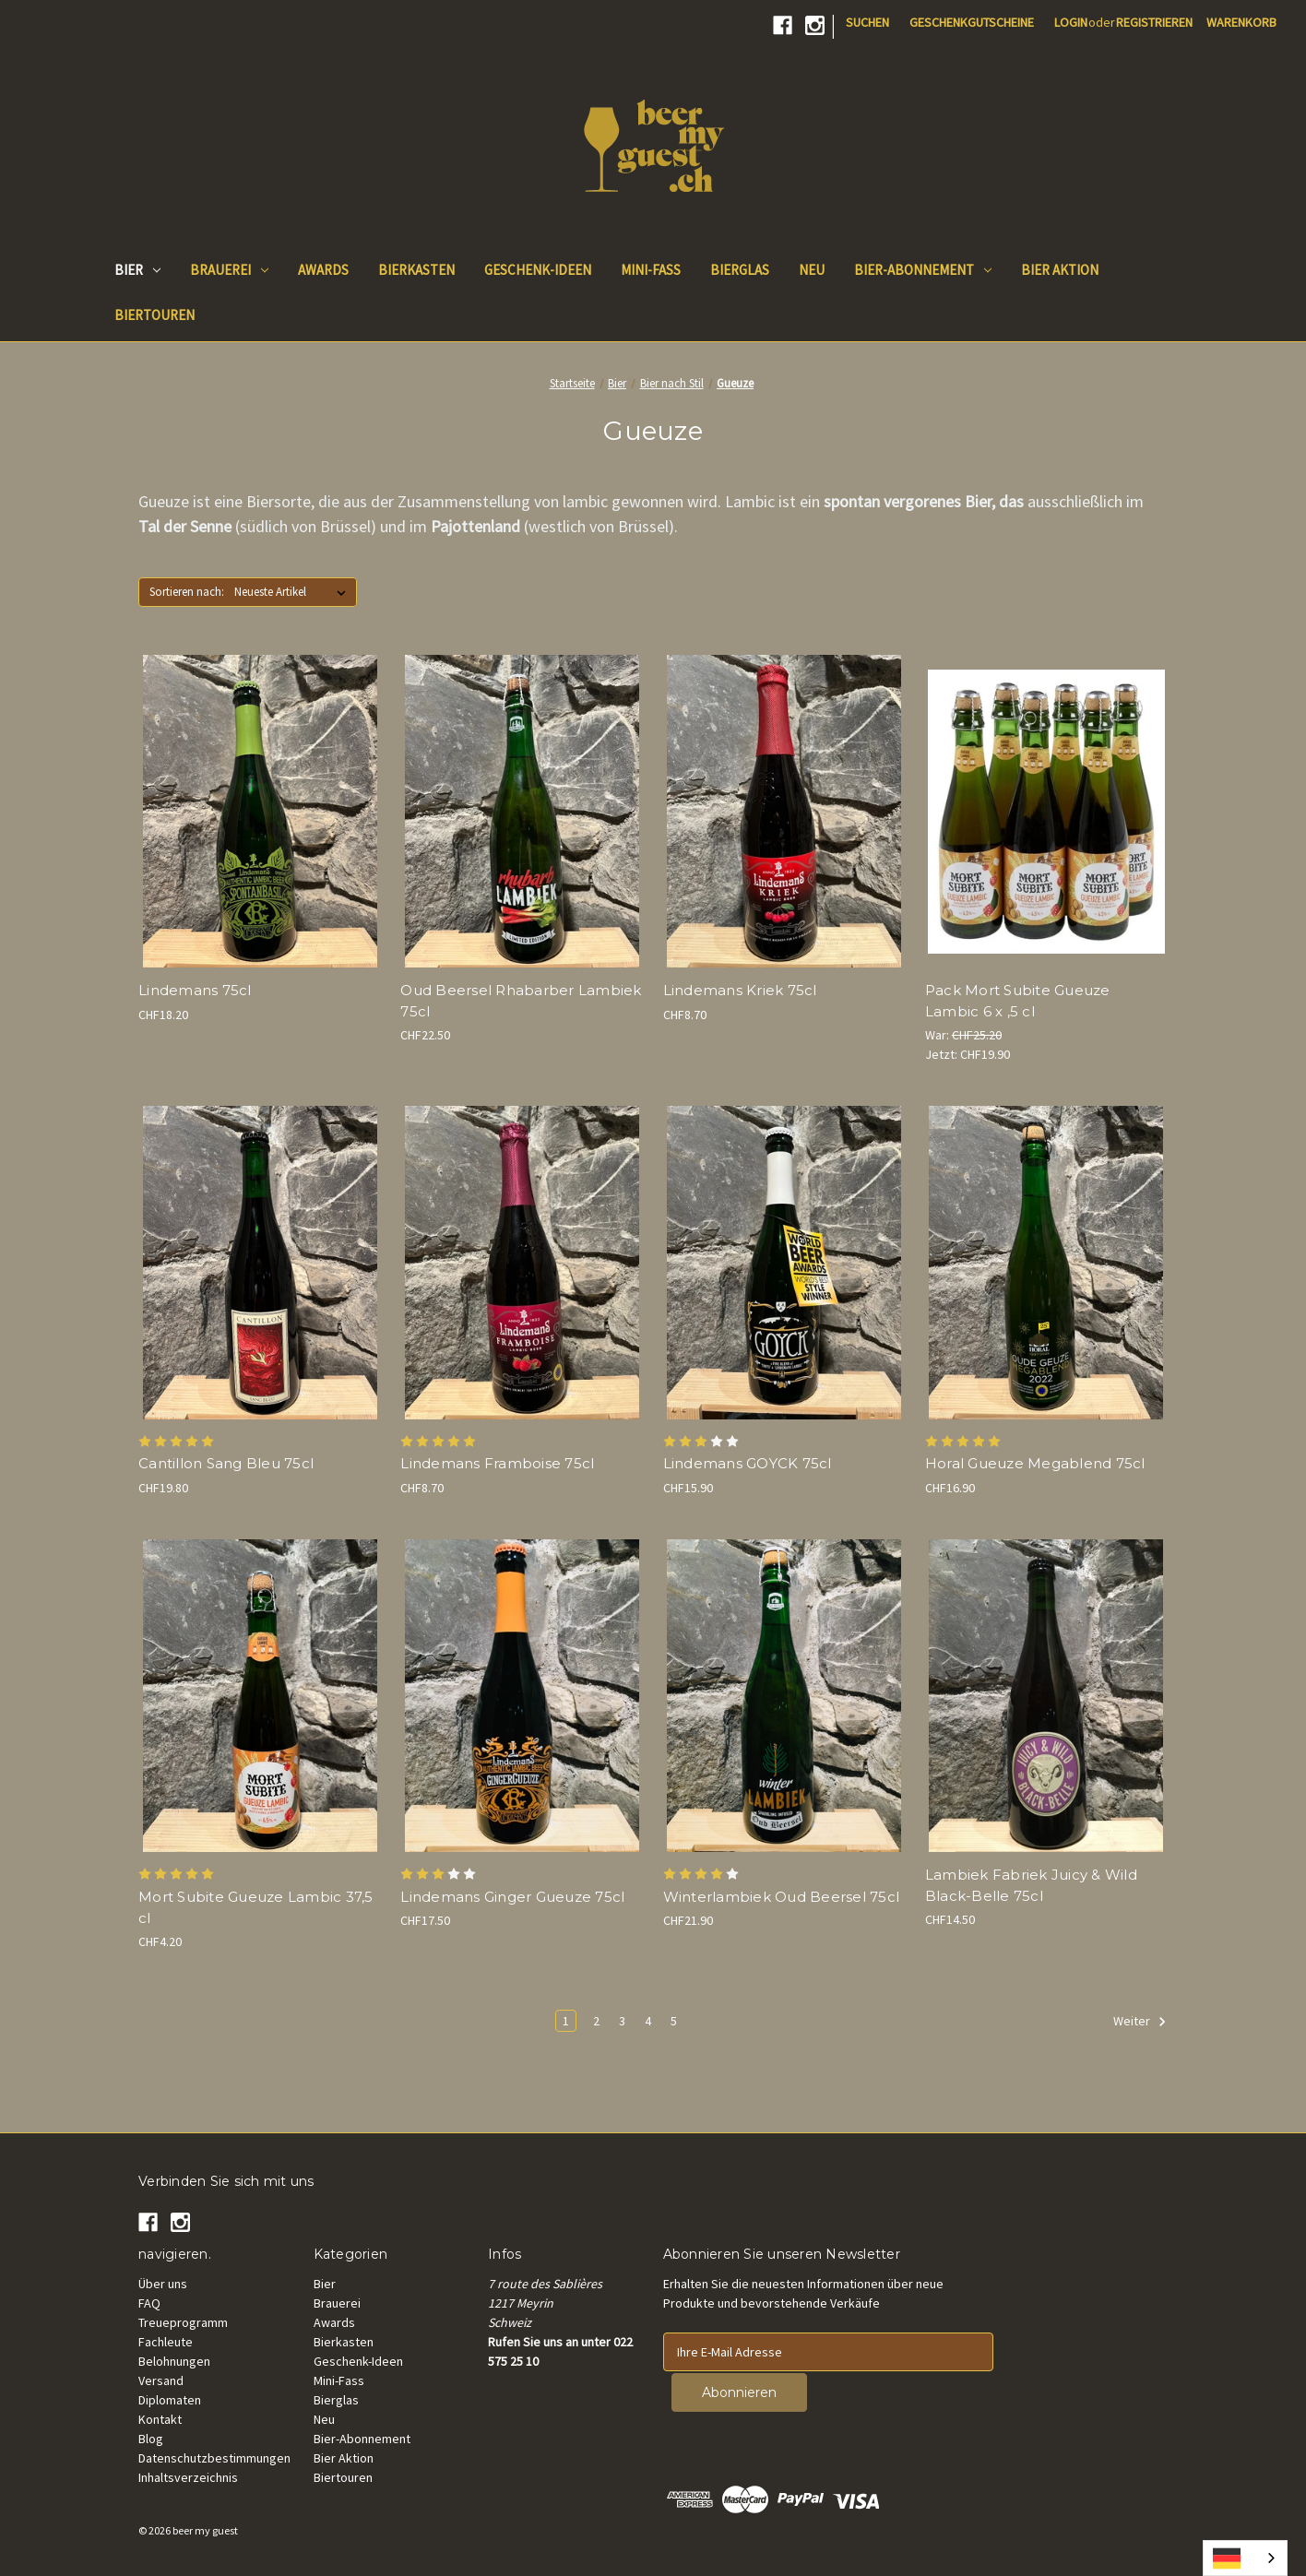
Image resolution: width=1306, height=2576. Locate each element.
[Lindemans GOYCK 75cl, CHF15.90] (784, 1262)
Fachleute (165, 2341)
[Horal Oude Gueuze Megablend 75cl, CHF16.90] (1046, 1262)
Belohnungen (174, 2361)
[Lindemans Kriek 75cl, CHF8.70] (784, 811)
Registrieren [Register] (1154, 22)
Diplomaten (169, 2400)
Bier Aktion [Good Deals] (1059, 270)
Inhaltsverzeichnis (188, 2477)
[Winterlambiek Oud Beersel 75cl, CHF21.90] (784, 1695)
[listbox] (294, 592)
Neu (324, 2419)
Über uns (162, 2283)
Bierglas (336, 2400)
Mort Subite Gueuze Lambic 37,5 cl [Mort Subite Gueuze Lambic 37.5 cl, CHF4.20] (256, 1907)
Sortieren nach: (186, 591)
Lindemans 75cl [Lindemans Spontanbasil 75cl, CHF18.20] (195, 990)
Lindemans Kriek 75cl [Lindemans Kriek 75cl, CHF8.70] (740, 990)
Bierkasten (344, 2341)
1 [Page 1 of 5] (566, 2020)
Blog (150, 2438)
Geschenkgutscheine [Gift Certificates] (971, 22)
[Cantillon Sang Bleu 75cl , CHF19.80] (259, 1262)
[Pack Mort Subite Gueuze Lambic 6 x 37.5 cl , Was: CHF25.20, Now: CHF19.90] (1046, 811)
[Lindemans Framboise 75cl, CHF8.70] (521, 1262)
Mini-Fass (339, 2380)
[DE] (1245, 2558)
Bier (137, 270)
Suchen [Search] (867, 22)
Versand (161, 2380)
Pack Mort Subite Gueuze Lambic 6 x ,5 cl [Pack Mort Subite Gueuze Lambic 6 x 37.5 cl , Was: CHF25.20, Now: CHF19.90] (1017, 1000)
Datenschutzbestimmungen (214, 2458)
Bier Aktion (344, 2458)
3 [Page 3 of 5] (622, 2020)
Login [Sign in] (1070, 22)
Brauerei (229, 270)
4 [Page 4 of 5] (648, 2020)
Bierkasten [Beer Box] (416, 270)
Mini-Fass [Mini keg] (651, 270)
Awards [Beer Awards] (323, 270)
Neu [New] (812, 270)
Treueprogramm (183, 2322)
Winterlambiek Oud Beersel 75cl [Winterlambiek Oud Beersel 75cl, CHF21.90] (781, 1896)
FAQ (149, 2303)
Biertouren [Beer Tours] (154, 315)
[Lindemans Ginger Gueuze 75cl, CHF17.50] (521, 1695)
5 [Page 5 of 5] (674, 2020)
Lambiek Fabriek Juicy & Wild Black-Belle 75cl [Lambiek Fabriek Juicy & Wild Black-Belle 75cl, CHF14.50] (1031, 1885)
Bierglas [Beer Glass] (739, 270)
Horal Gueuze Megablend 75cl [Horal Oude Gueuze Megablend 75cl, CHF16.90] (1035, 1463)
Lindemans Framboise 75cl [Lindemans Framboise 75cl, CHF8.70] (497, 1463)
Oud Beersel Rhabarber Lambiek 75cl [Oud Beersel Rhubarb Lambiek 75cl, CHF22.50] (520, 1000)
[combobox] (1245, 2558)
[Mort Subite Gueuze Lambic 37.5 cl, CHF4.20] (259, 1695)
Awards (334, 2322)
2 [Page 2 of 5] (596, 2020)
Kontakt (160, 2419)
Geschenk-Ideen (358, 2361)
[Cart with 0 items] (1241, 22)
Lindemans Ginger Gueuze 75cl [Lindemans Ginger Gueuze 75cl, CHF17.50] (512, 1896)
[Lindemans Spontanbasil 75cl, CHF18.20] (259, 811)
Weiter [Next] (1140, 2021)
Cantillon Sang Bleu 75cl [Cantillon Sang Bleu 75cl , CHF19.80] (226, 1463)
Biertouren (343, 2477)
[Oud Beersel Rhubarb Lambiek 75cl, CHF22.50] (521, 811)
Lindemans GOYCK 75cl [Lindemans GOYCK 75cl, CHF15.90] (747, 1463)
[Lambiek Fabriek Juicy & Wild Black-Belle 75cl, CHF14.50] (1046, 1695)
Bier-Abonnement (922, 270)
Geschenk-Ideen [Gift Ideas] (537, 270)
